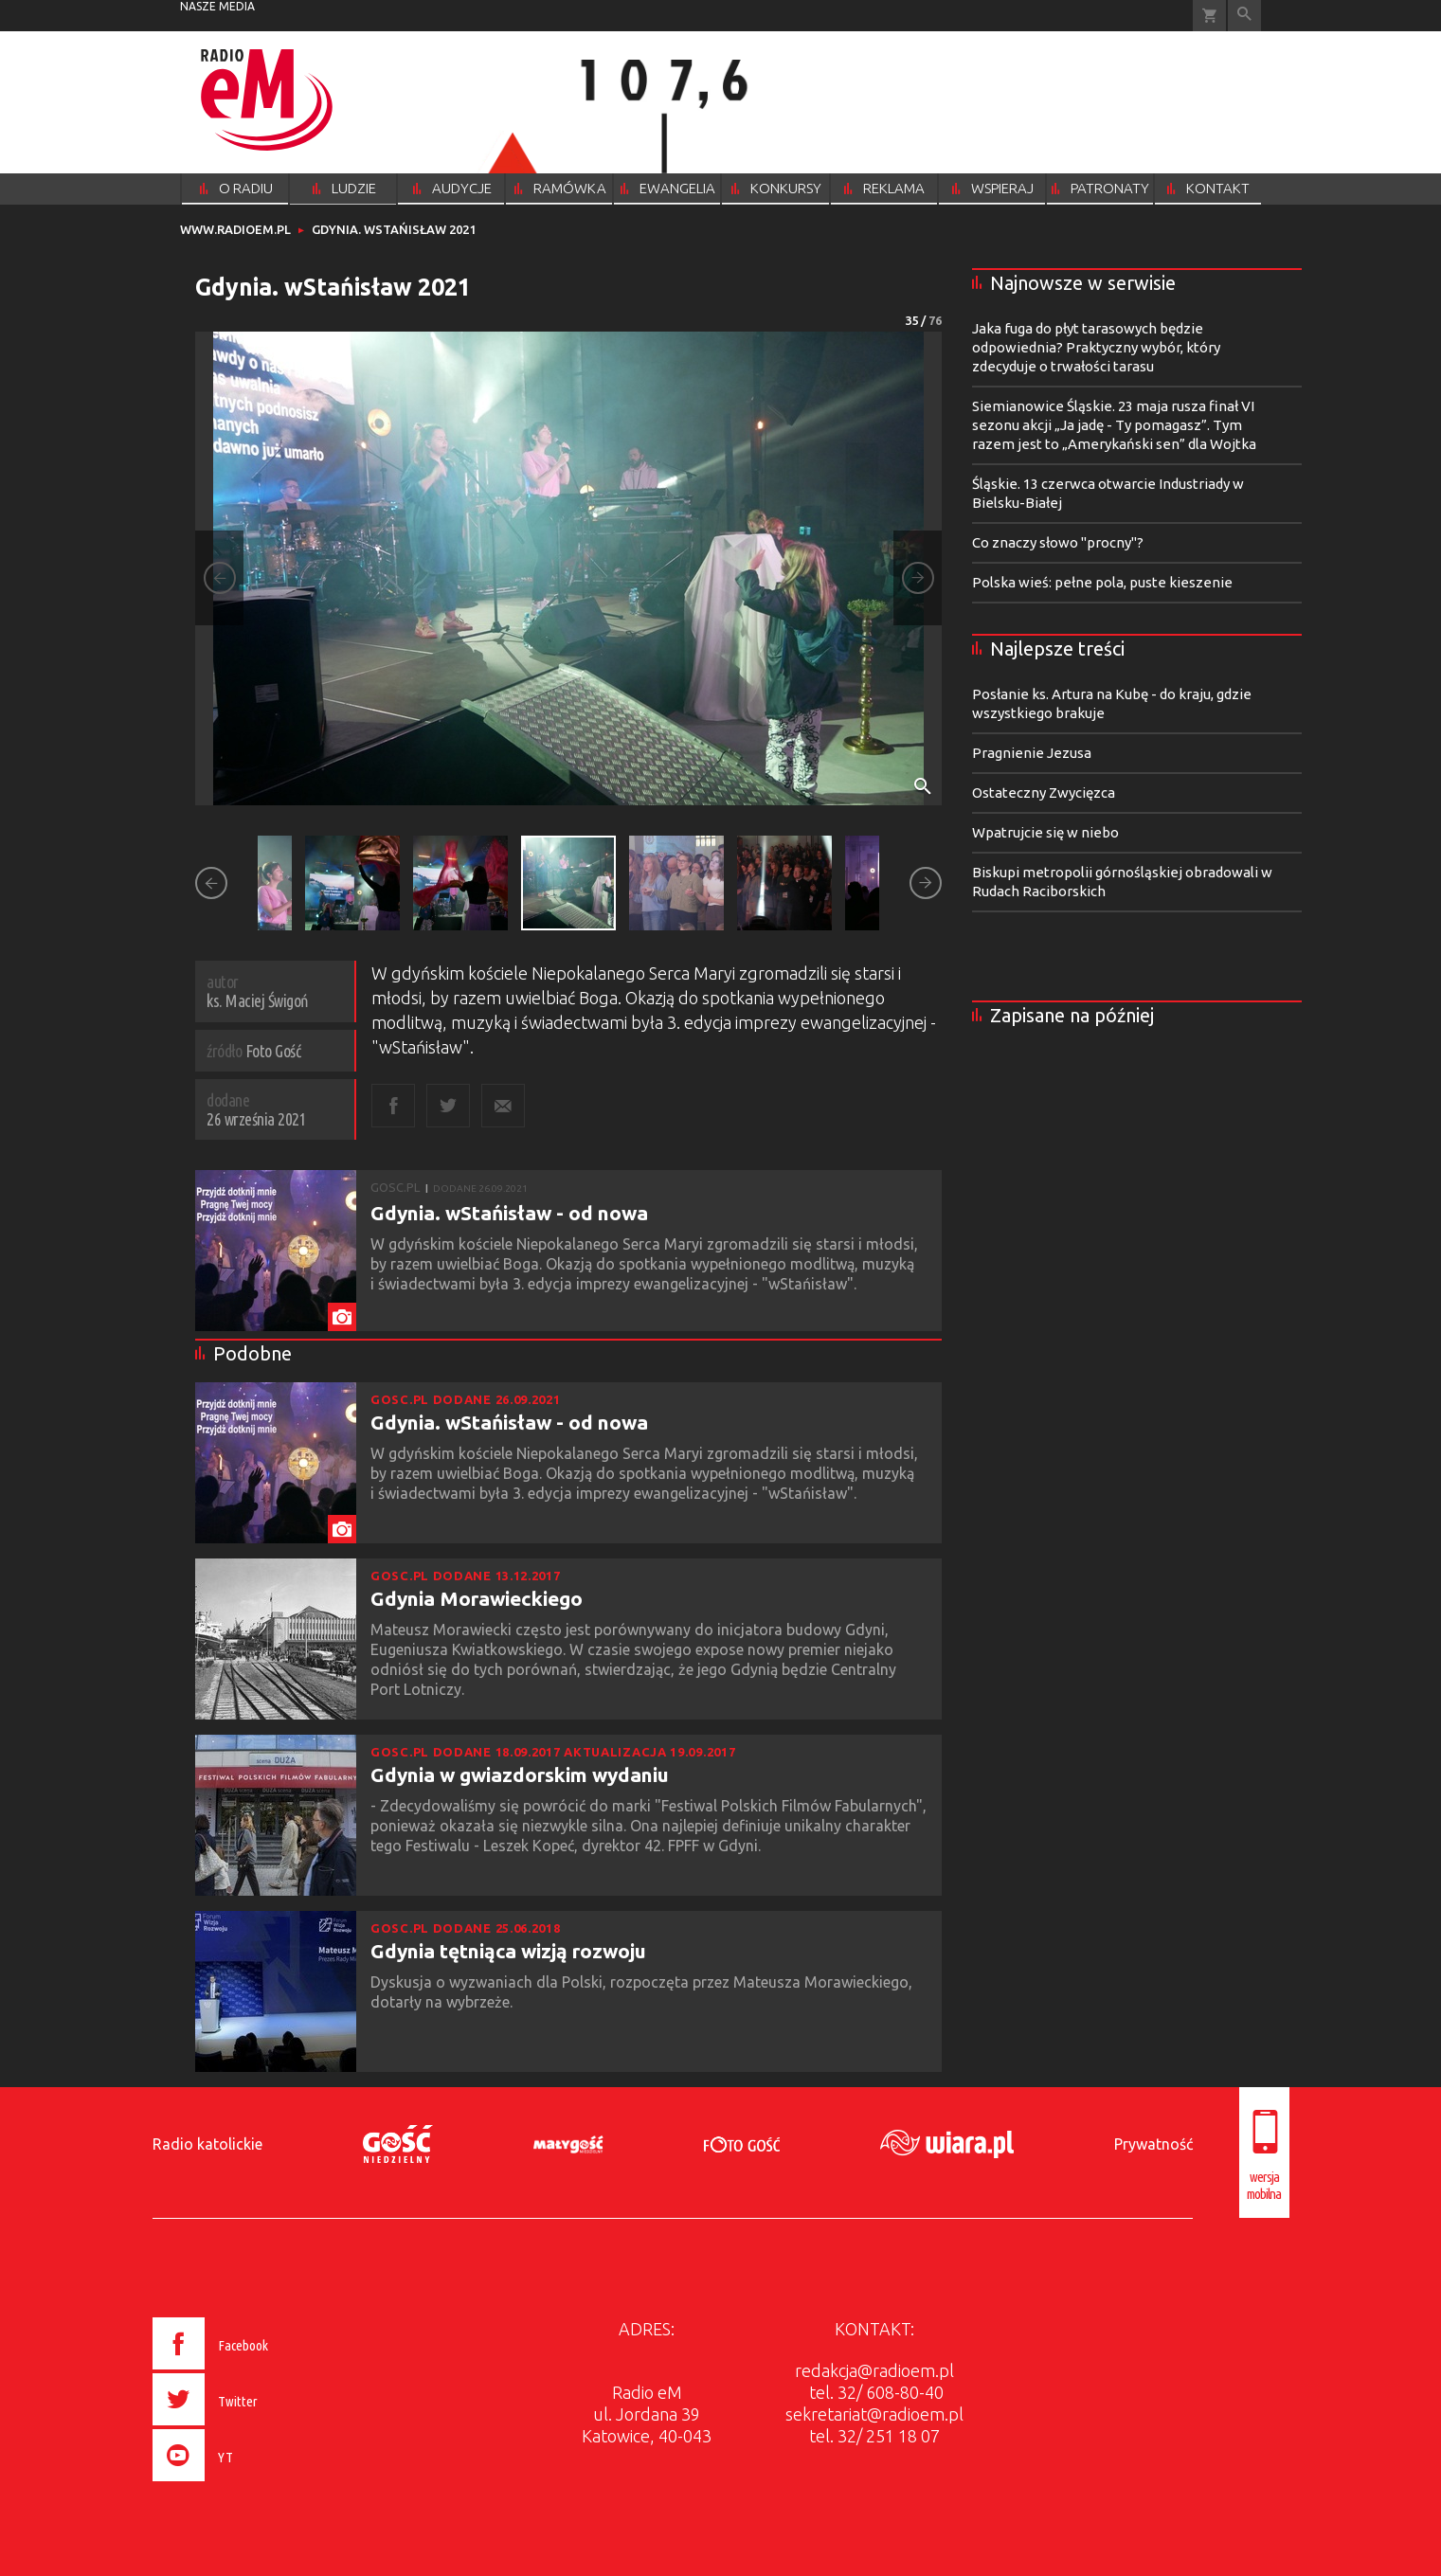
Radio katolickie (207, 2144)
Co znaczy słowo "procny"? (1058, 542)
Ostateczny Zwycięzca (1043, 792)
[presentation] (250, 2484)
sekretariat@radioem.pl (874, 2414)
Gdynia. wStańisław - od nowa (509, 1212)
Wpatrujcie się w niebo (1045, 832)
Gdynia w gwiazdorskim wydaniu (519, 1774)
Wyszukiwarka (1244, 15)
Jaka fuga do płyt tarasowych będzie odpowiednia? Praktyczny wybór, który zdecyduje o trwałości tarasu (1096, 347)
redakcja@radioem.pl (874, 2370)
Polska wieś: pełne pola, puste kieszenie (1102, 582)
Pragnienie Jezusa (1031, 753)
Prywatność (1153, 2144)
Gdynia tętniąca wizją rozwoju (508, 1950)
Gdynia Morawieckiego (476, 1598)
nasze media (217, 6)
